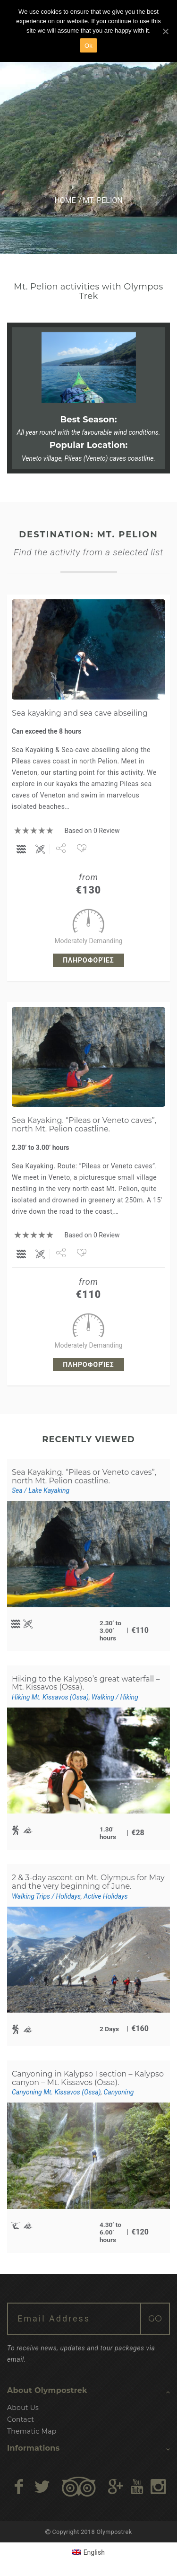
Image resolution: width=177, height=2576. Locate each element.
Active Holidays (105, 1896)
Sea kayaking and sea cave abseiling (80, 713)
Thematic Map (32, 2431)
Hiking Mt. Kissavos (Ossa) (50, 1697)
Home (65, 200)
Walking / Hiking (115, 1697)
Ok (88, 45)
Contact (20, 2419)
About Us (23, 2407)
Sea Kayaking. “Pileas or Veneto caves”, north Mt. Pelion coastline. (84, 1124)
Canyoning (119, 2092)
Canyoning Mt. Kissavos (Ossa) (56, 2092)
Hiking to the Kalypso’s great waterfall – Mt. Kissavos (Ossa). (86, 1683)
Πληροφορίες (88, 960)
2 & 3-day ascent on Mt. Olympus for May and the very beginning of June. (88, 1882)
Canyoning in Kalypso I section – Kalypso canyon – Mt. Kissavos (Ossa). (88, 2078)
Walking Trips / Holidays (46, 1896)
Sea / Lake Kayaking (40, 1490)
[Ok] (165, 31)
